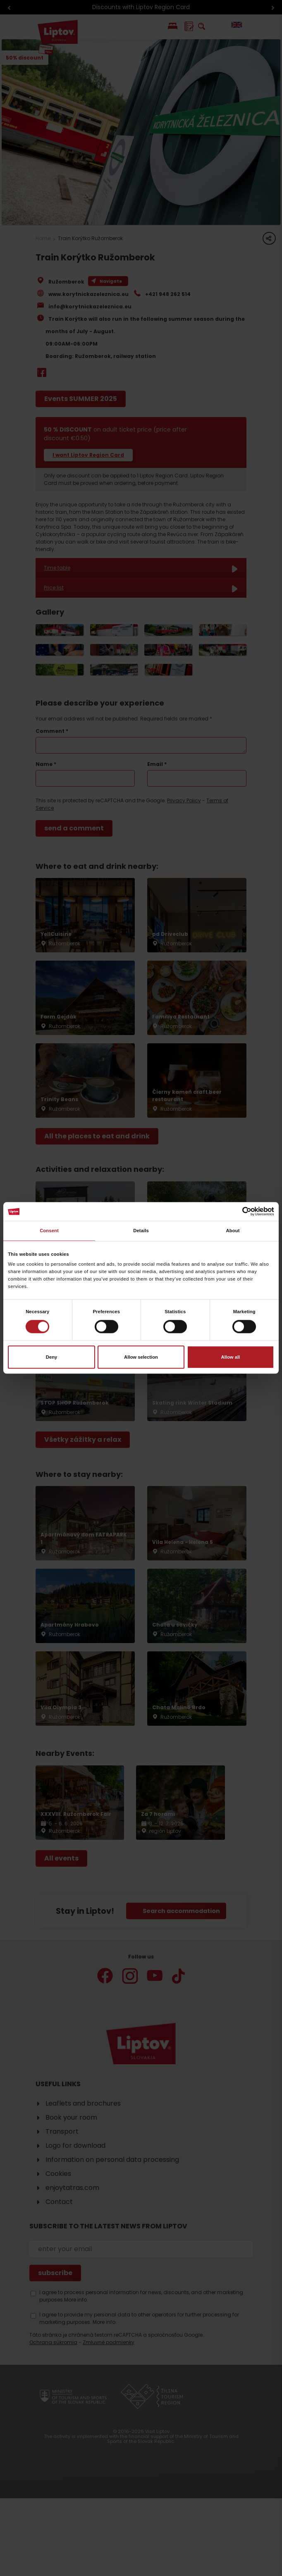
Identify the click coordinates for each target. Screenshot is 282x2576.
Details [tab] (141, 1230)
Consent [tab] (49, 1230)
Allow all (230, 1357)
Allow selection (141, 1357)
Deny (51, 1357)
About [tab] (233, 1230)
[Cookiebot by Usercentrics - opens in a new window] (238, 1211)
